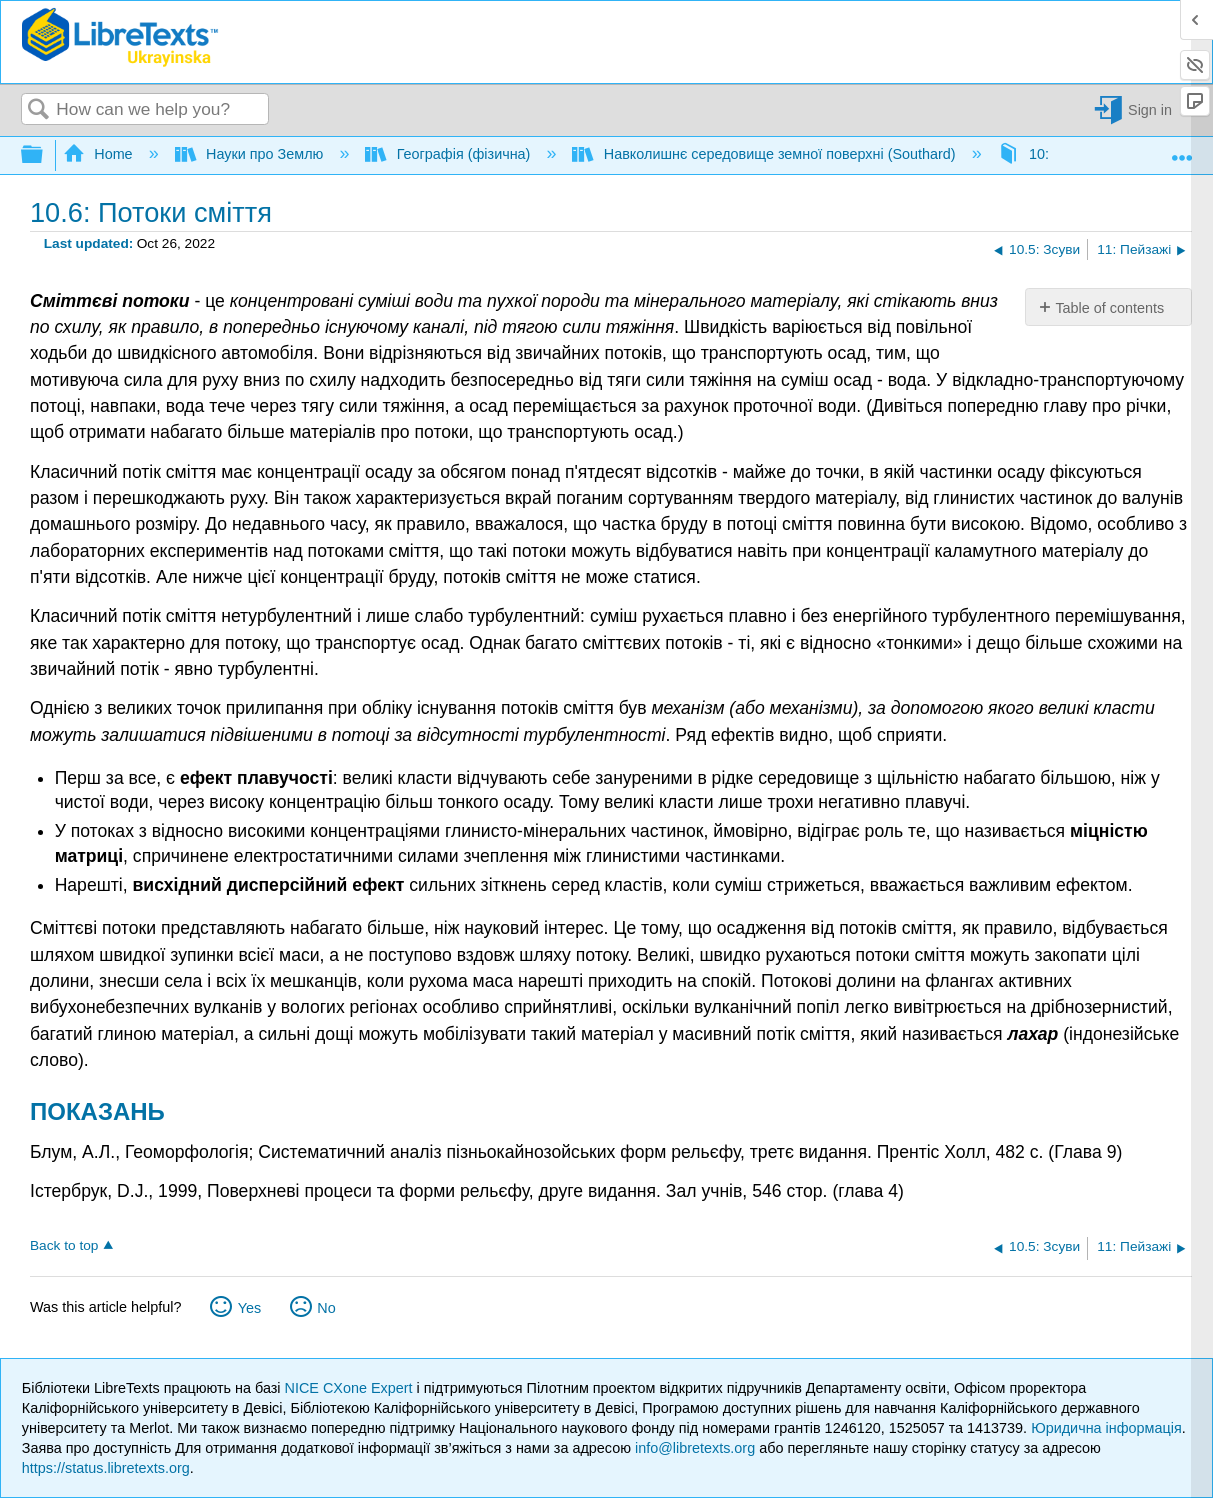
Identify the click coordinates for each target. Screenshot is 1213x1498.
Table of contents (1109, 308)
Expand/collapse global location (1182, 150)
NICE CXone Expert (351, 1388)
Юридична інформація (1106, 1428)
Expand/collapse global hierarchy (45, 155)
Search (39, 110)
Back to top (64, 1245)
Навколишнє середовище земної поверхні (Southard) (765, 154)
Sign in (1150, 110)
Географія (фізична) (449, 154)
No (326, 1308)
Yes (249, 1308)
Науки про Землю (251, 154)
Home (100, 154)
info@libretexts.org (695, 1448)
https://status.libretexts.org (106, 1468)
